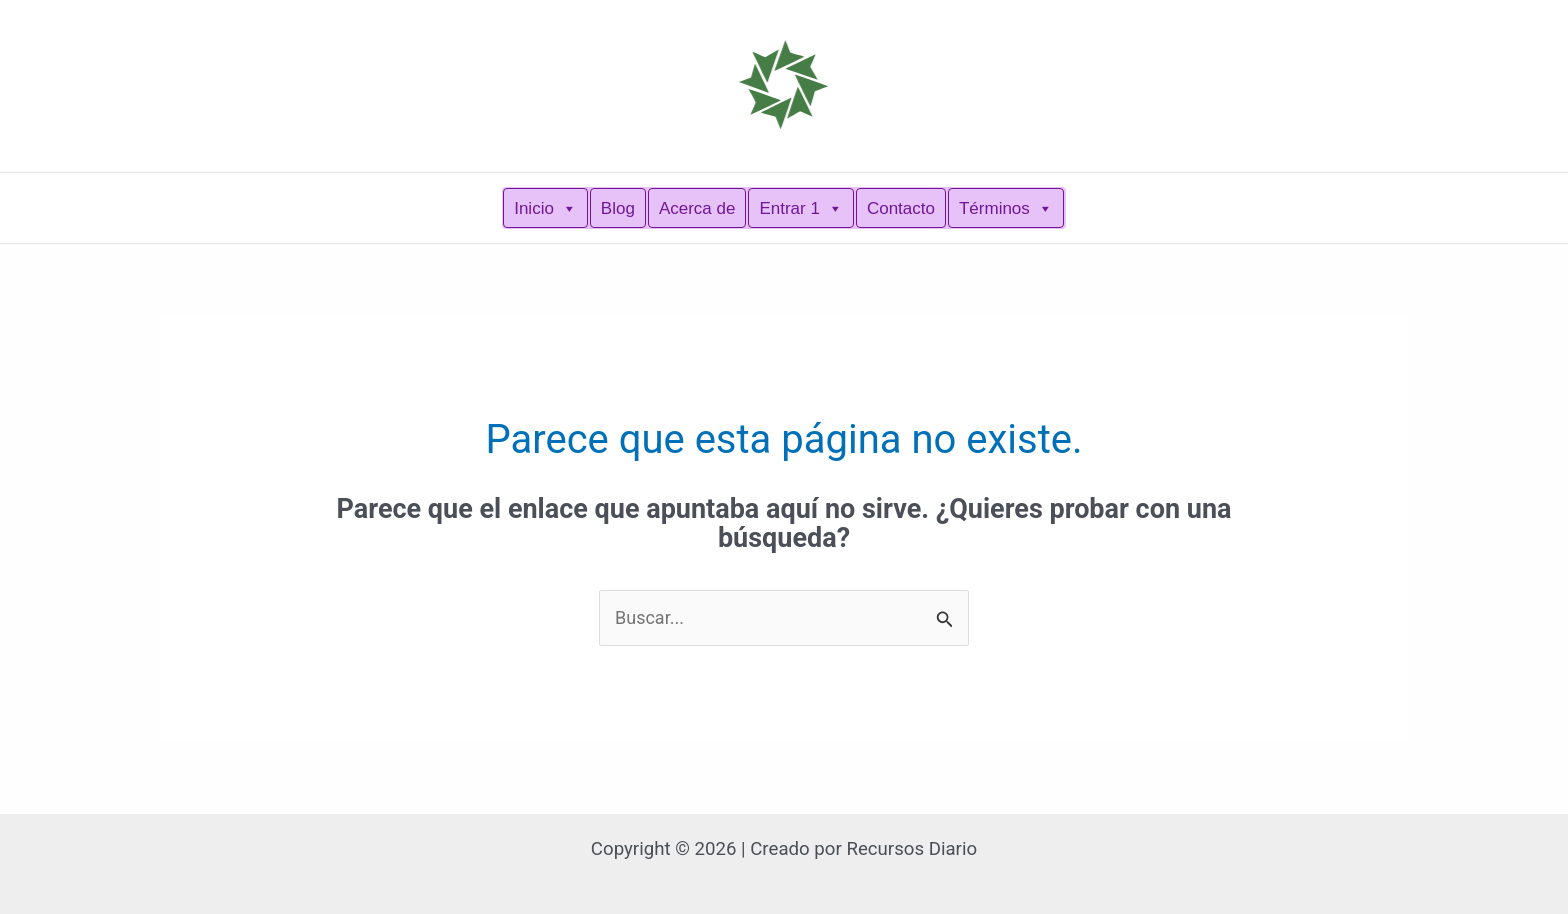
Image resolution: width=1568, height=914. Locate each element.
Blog (618, 208)
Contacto (901, 208)
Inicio (545, 208)
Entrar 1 (800, 208)
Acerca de (697, 208)
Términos (1006, 208)
